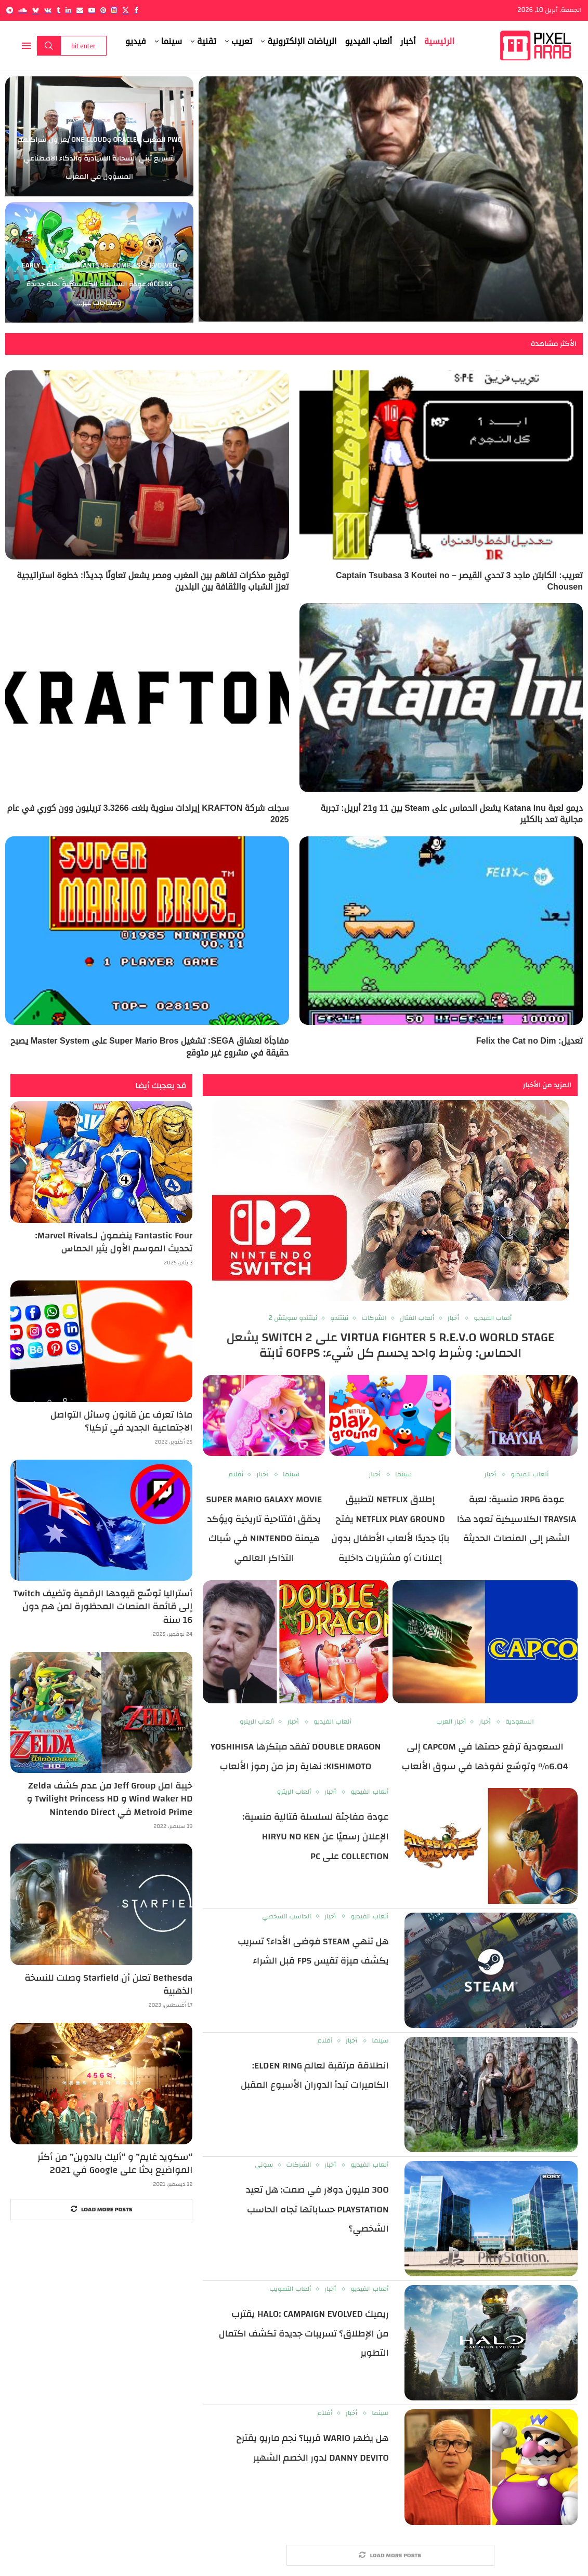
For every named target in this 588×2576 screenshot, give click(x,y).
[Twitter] (125, 10)
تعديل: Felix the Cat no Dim (529, 1040)
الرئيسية (439, 41)
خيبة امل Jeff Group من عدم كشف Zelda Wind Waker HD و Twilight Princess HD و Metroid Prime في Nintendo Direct (110, 1799)
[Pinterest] (103, 10)
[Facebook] (136, 10)
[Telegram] (9, 10)
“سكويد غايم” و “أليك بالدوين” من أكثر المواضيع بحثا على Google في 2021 (115, 2164)
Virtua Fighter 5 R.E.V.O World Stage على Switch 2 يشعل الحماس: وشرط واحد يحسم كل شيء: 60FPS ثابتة (390, 1345)
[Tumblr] (58, 10)
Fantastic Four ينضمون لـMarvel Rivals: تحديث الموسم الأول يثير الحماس (114, 1242)
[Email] (79, 10)
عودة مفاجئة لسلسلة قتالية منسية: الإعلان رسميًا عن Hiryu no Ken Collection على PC (315, 1836)
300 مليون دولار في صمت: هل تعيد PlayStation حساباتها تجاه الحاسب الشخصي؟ (317, 2209)
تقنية (206, 41)
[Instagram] (114, 10)
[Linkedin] (68, 10)
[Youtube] (91, 10)
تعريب (241, 41)
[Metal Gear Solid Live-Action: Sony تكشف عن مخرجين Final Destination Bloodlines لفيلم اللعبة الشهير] (391, 199)
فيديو (135, 41)
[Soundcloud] (22, 10)
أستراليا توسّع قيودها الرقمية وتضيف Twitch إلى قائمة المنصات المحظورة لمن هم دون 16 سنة (103, 1606)
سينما (171, 41)
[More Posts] (390, 2555)
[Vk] (47, 10)
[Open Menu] (26, 45)
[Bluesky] (35, 10)
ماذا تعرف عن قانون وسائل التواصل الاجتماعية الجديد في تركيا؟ (121, 1421)
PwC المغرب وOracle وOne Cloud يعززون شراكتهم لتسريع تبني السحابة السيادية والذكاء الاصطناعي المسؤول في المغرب (99, 158)
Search (49, 46)
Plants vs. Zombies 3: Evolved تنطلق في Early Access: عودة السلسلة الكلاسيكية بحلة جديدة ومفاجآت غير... (99, 284)
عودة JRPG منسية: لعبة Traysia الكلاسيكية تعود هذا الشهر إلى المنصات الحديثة (517, 1519)
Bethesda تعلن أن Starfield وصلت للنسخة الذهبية (108, 1984)
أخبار (408, 41)
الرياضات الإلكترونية (301, 41)
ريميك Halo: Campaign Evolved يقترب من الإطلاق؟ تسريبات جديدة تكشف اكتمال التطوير (304, 2333)
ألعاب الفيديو (368, 41)
